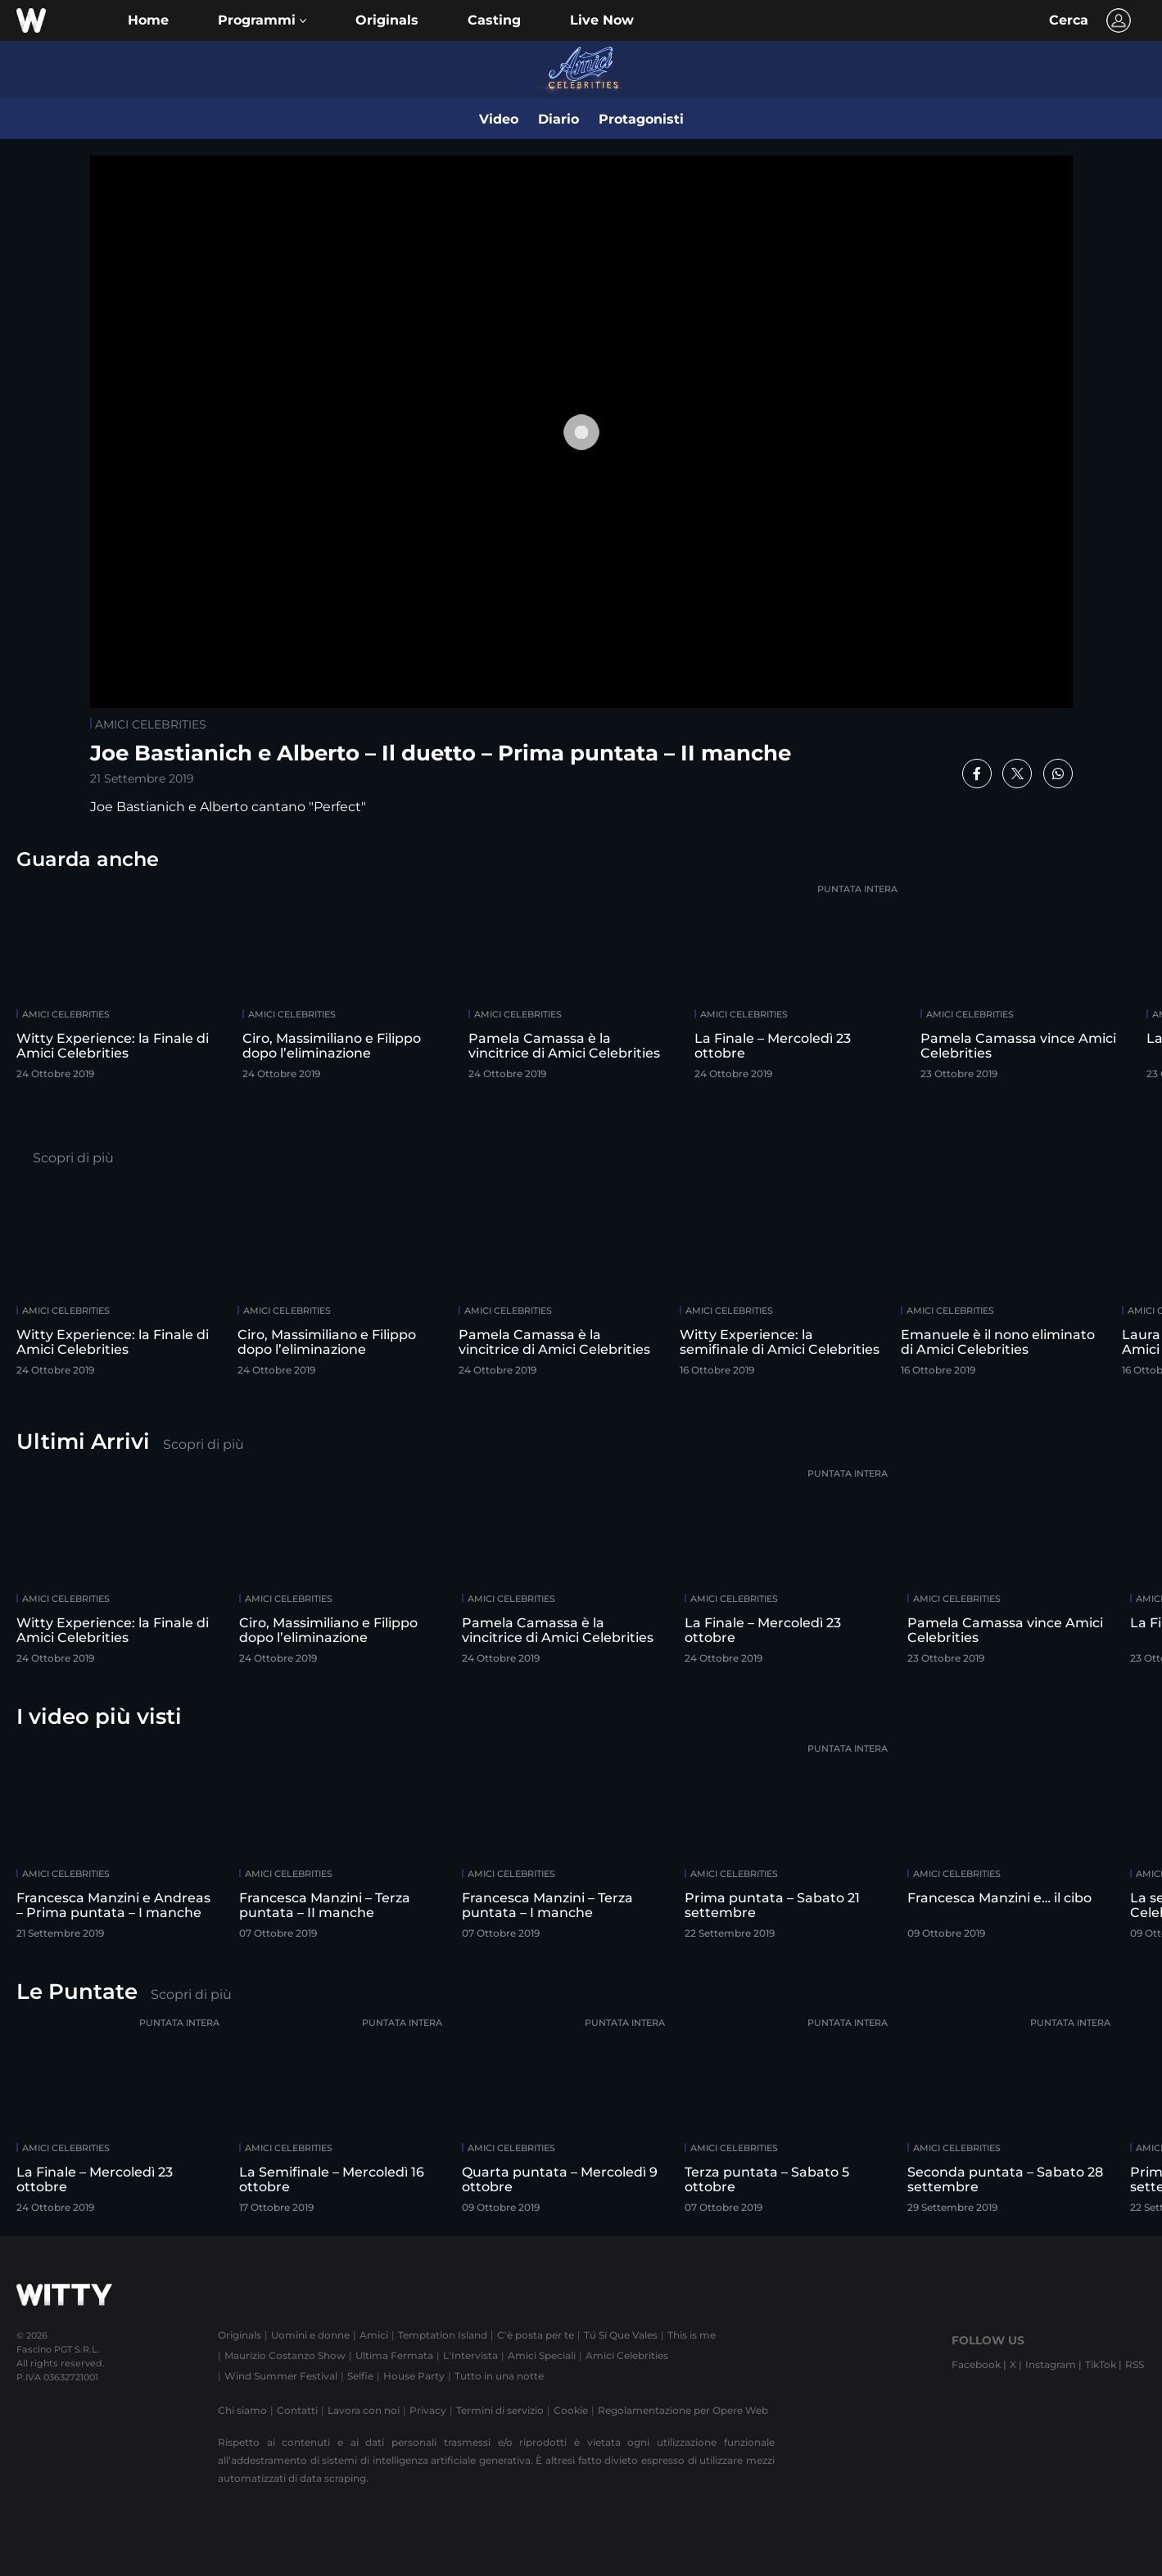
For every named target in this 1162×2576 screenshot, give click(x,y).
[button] (262, 20)
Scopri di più (73, 1158)
